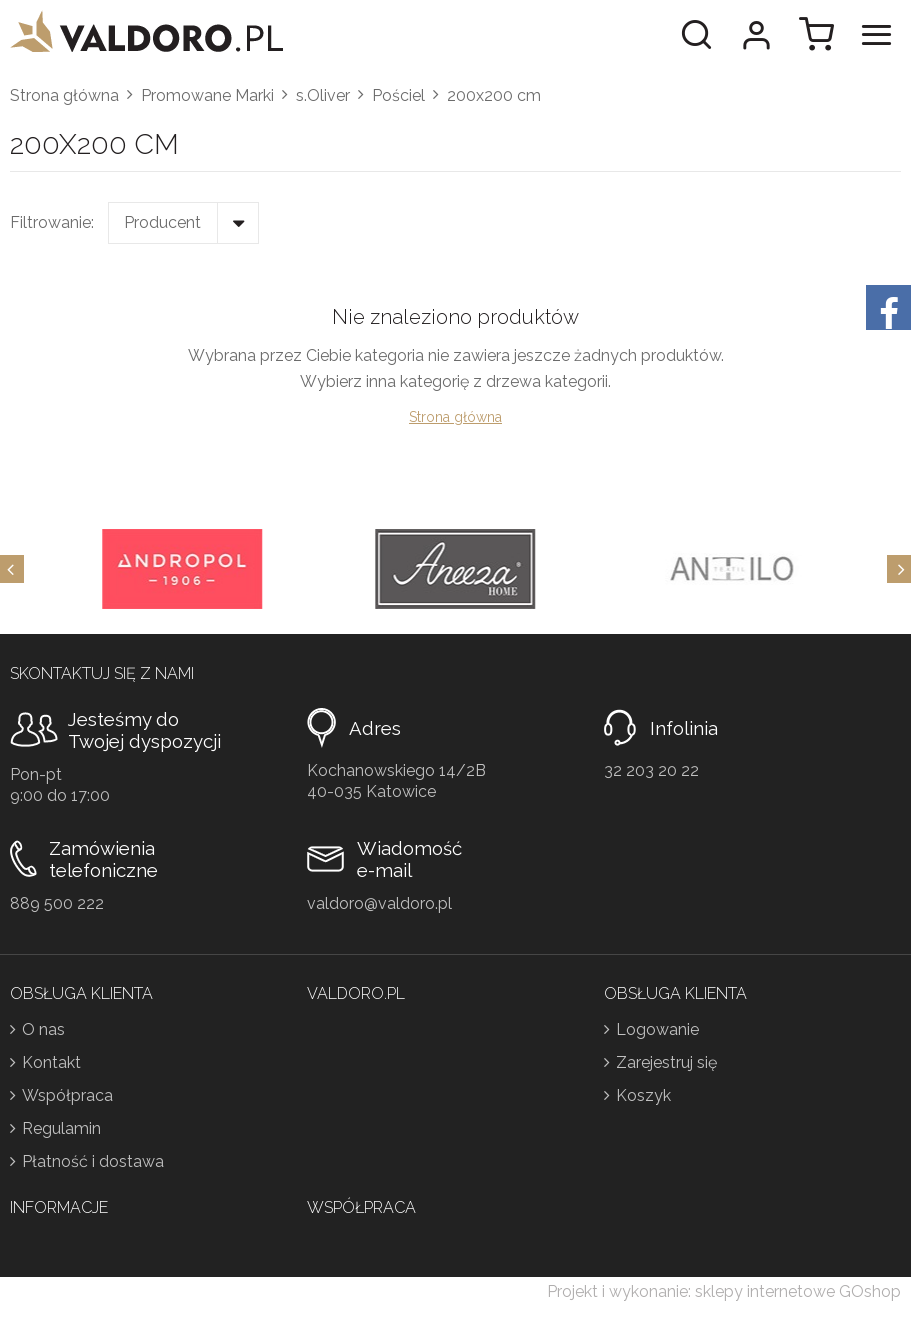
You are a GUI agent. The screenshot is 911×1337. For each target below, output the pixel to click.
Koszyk (643, 1095)
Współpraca (67, 1095)
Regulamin (61, 1128)
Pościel (398, 95)
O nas (43, 1029)
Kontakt (51, 1062)
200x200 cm (494, 95)
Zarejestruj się (666, 1062)
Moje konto (756, 35)
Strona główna (64, 95)
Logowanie (657, 1029)
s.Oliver (323, 95)
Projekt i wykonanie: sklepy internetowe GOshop (724, 1291)
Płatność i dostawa (93, 1161)
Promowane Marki (207, 95)
